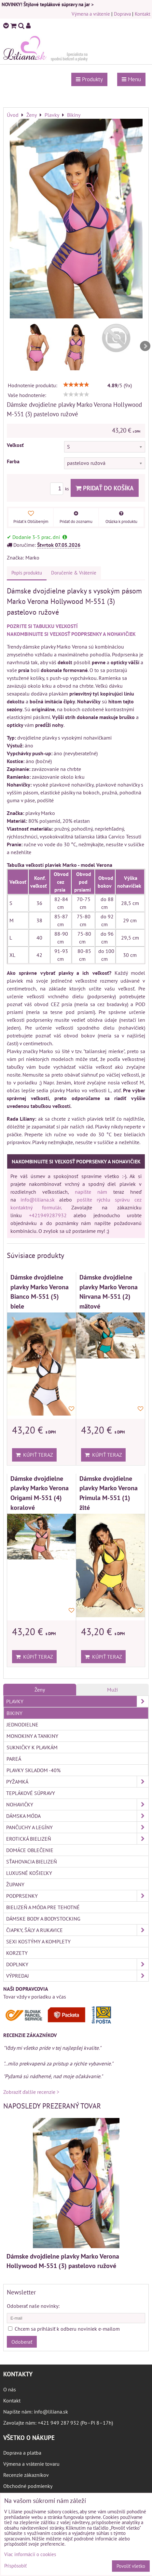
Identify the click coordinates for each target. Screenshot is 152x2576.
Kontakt (142, 14)
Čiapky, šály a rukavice (77, 1930)
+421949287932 (48, 1215)
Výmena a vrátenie (91, 14)
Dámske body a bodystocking (43, 1918)
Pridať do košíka (105, 488)
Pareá (14, 1759)
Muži (112, 1689)
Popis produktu (26, 573)
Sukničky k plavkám (32, 1747)
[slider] (76, 384)
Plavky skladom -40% (34, 1770)
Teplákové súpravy (30, 1793)
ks (60, 489)
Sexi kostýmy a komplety (38, 1941)
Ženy (40, 1689)
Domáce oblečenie (29, 1850)
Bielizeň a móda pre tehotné (43, 1907)
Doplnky (77, 1964)
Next (145, 346)
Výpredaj (77, 1975)
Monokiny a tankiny (32, 1736)
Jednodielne (22, 1724)
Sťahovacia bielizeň (31, 1861)
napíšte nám (91, 1191)
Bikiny (14, 1713)
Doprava (122, 14)
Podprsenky (77, 1895)
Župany (15, 1884)
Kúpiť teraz (34, 1454)
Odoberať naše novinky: (33, 2306)
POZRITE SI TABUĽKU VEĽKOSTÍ (42, 626)
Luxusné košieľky (29, 1873)
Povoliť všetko (131, 2566)
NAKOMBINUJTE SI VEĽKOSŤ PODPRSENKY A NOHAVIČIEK (71, 634)
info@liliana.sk (38, 1199)
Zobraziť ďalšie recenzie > (31, 2092)
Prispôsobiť (15, 2566)
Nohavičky (77, 1804)
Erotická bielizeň (77, 1838)
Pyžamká (77, 1781)
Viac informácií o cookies (30, 2554)
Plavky (77, 1701)
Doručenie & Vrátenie (73, 573)
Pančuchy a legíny (77, 1827)
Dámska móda (77, 1815)
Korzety (17, 1953)
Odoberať (21, 2341)
